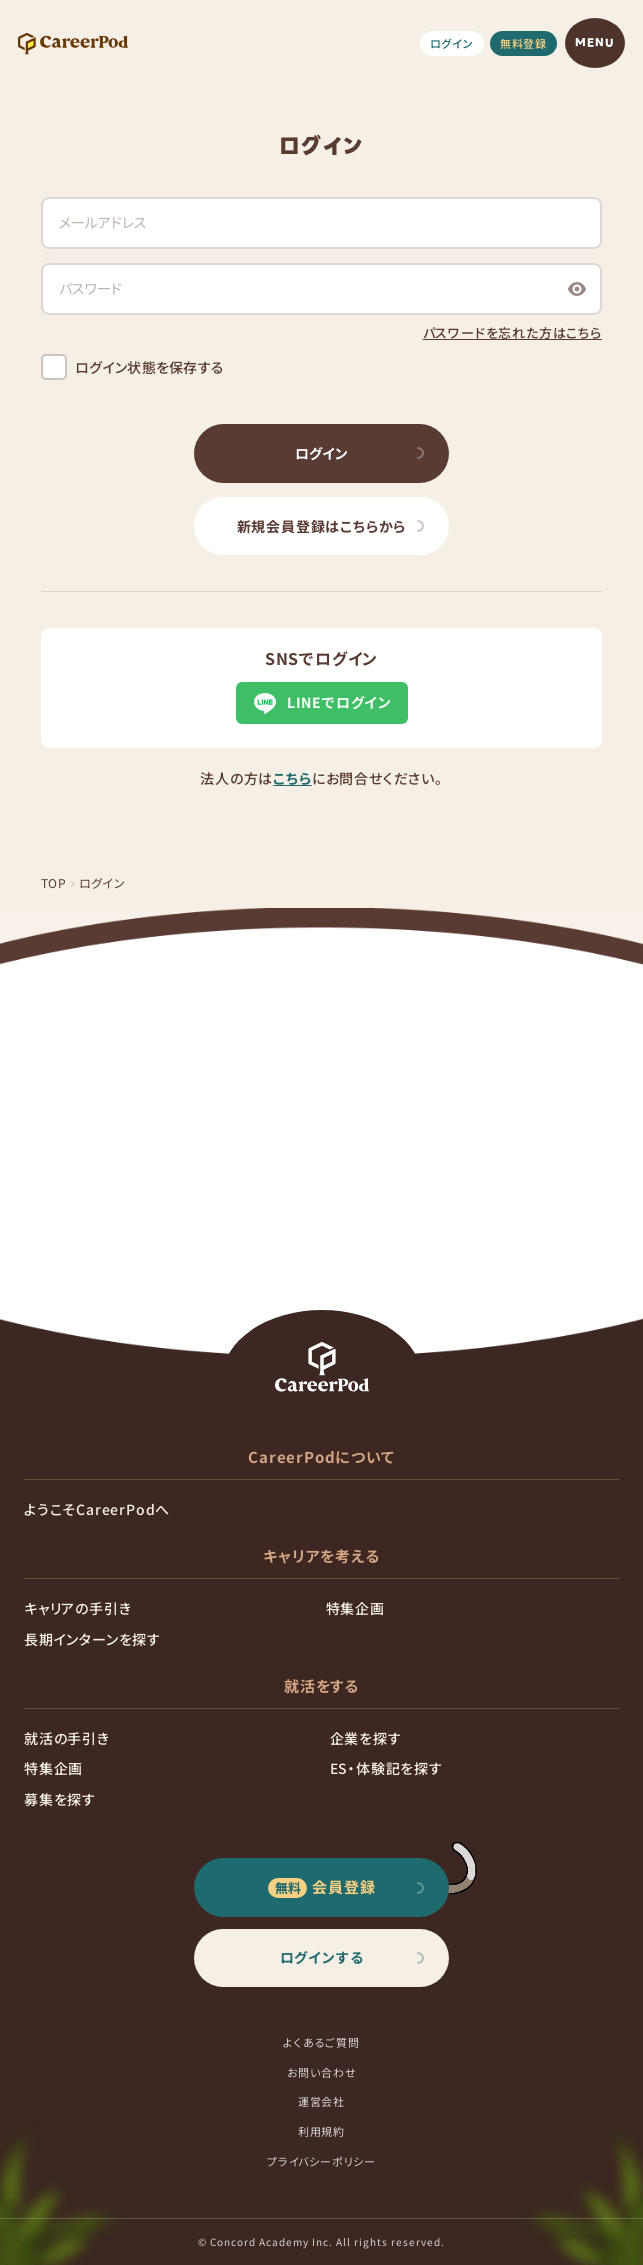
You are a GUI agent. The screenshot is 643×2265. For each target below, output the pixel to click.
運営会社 (321, 2101)
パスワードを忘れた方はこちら (512, 332)
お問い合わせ (322, 2072)
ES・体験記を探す (386, 1768)
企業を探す (366, 1738)
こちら (292, 778)
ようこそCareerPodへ (97, 1509)
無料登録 (523, 43)
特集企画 (355, 1608)
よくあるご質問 (321, 2042)
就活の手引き (67, 1738)
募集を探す (60, 1799)
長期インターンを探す (92, 1639)
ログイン (452, 43)
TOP (53, 882)
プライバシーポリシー (321, 2161)
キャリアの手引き (77, 1608)
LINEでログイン (321, 703)
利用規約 (321, 2131)
